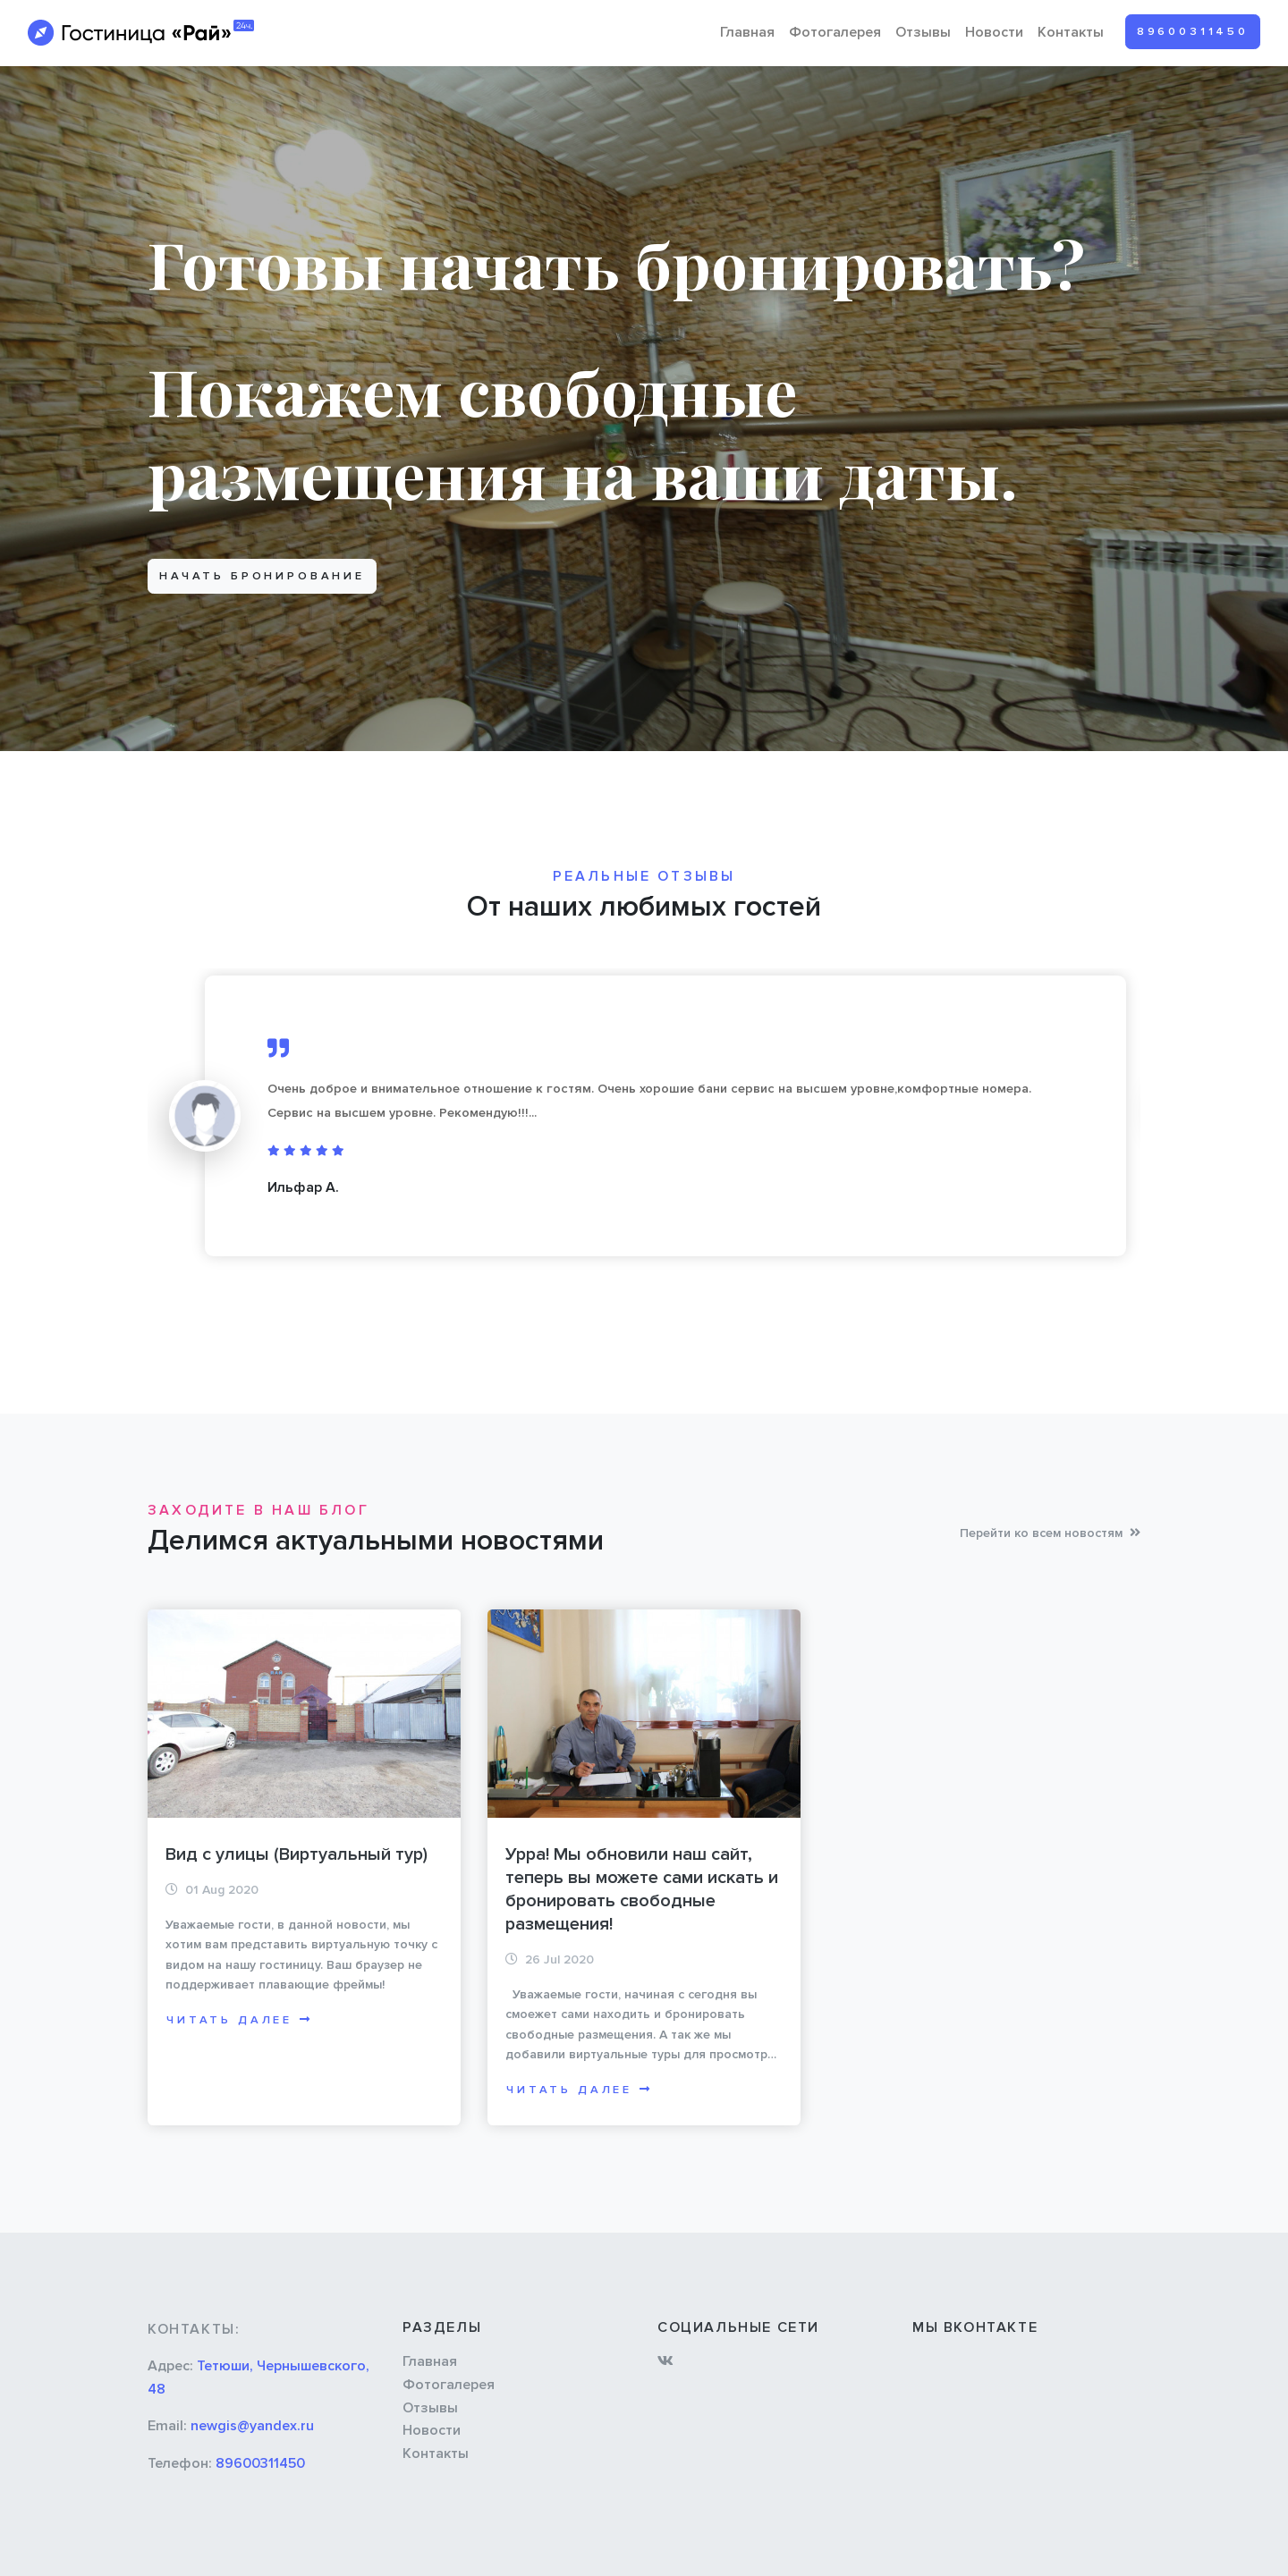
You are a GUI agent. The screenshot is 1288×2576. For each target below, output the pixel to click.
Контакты (1071, 32)
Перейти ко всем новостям (1050, 1533)
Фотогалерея (835, 32)
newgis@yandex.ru (252, 2426)
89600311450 (1193, 31)
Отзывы (923, 32)
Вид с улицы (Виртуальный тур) (296, 1854)
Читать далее (239, 2020)
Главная (747, 32)
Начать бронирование (262, 576)
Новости (994, 32)
